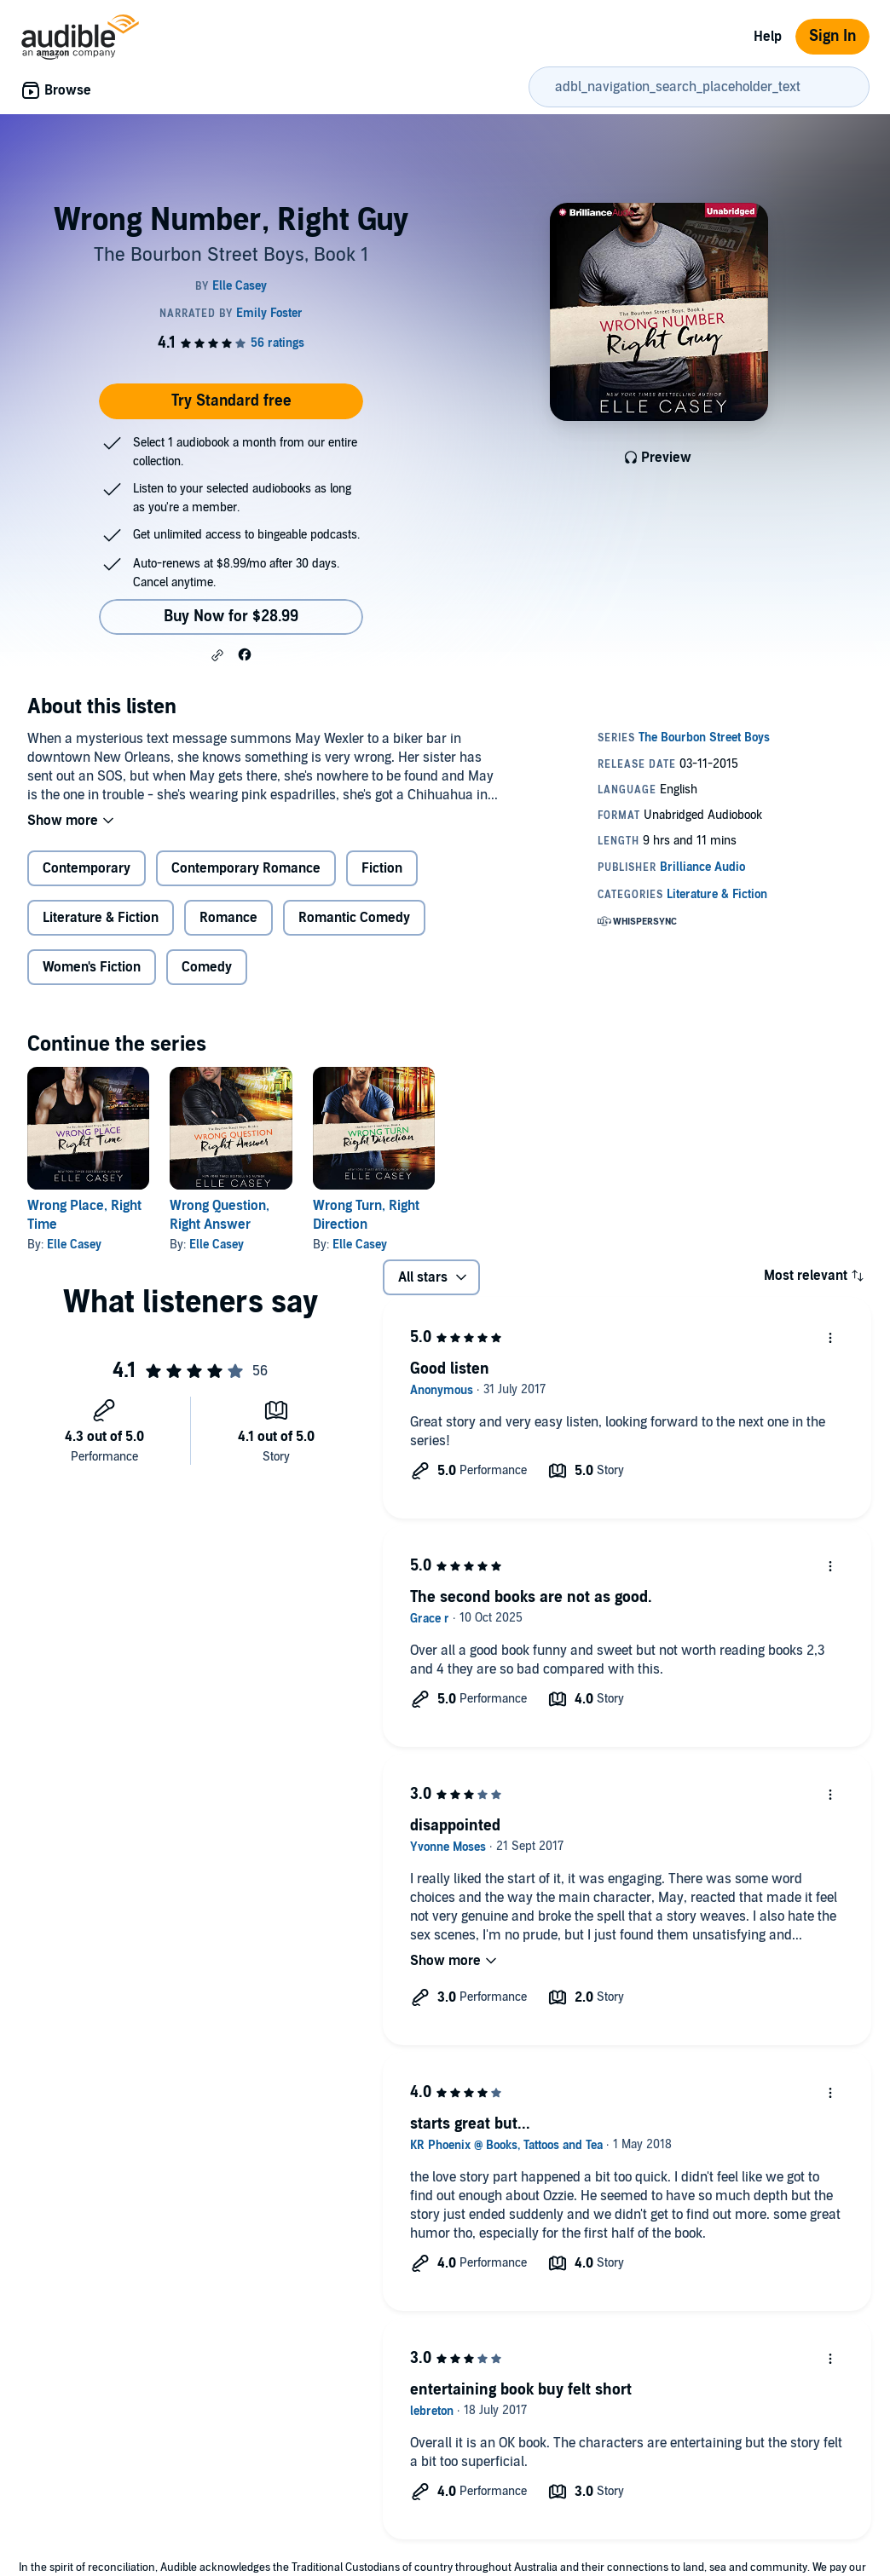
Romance (228, 917)
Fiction (381, 868)
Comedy (207, 967)
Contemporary (86, 868)
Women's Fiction (92, 967)
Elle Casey (74, 1244)
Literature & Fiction (101, 917)
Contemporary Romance (246, 868)
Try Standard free (231, 401)
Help (768, 36)
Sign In (832, 36)
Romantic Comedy (354, 917)
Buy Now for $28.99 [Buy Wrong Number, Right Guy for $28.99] (231, 616)
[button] (217, 655)
